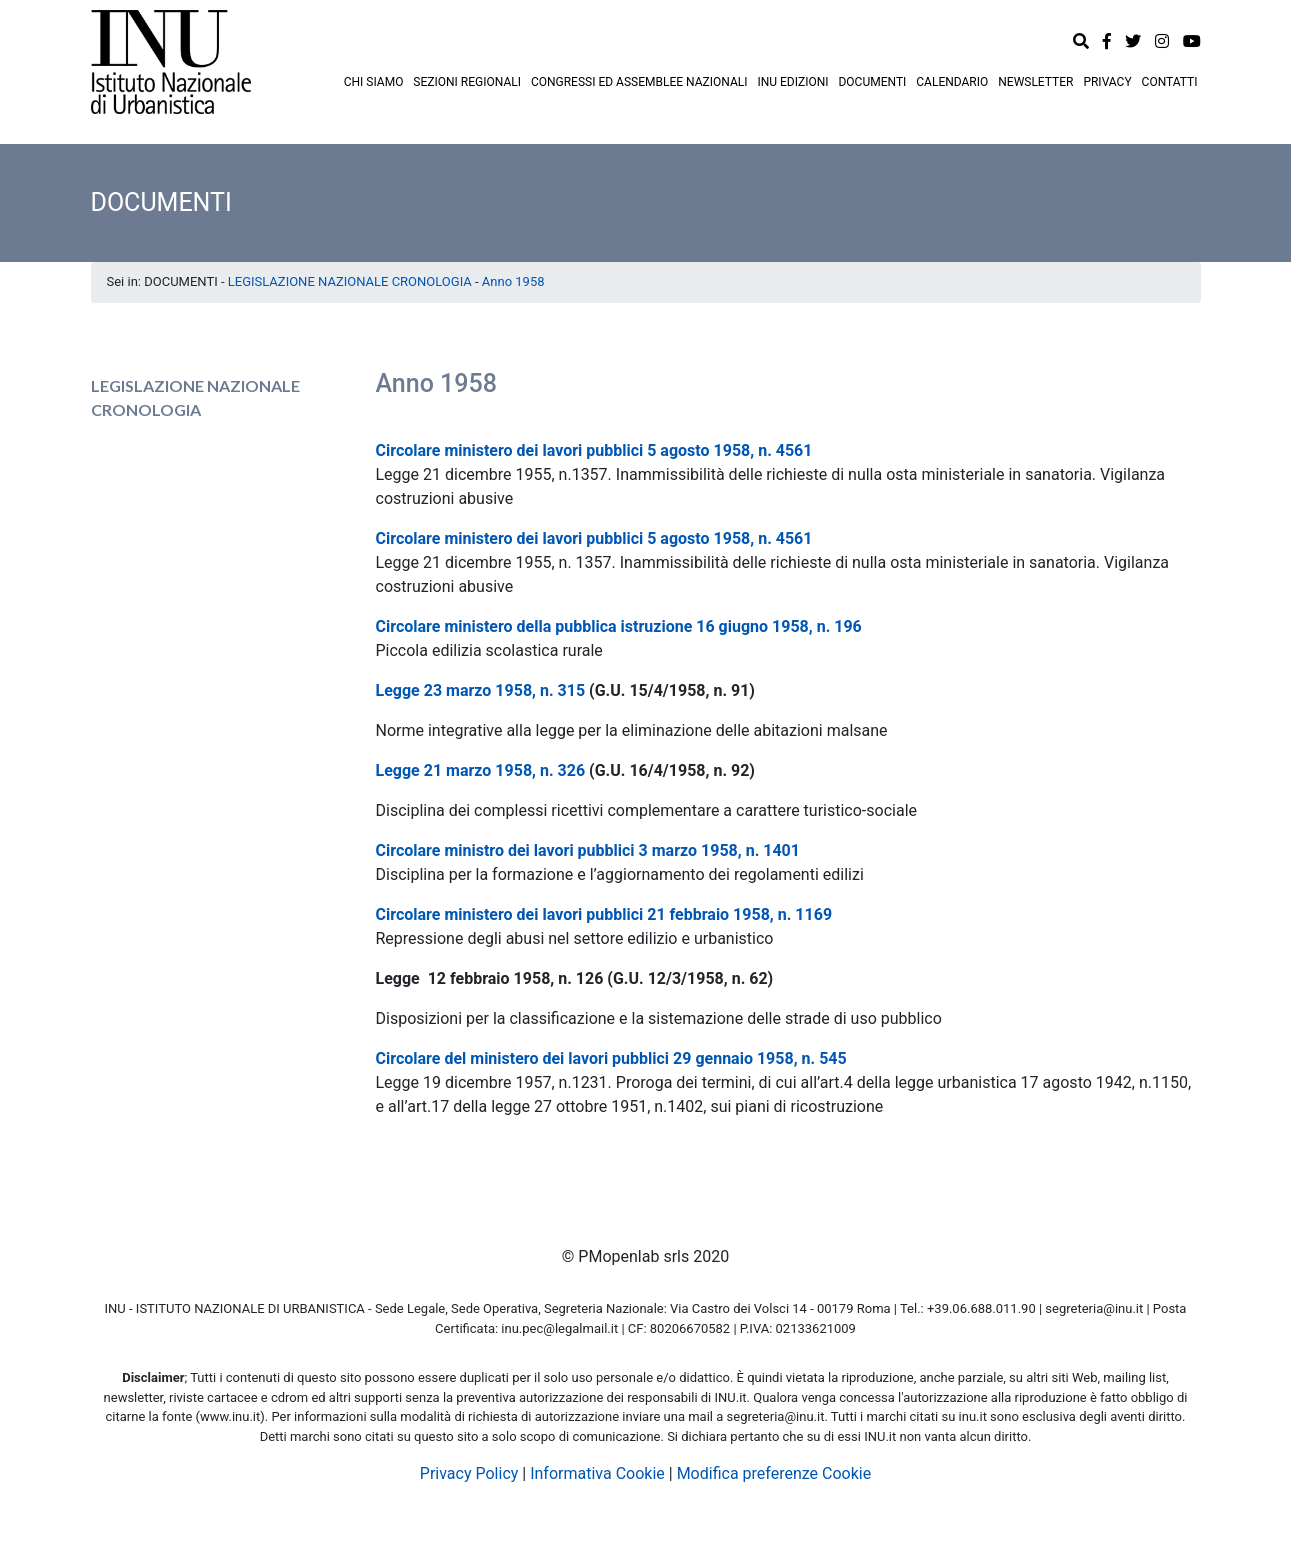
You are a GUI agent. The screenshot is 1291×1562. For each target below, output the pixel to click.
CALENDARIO (952, 82)
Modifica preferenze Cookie (774, 1473)
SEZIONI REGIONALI (467, 82)
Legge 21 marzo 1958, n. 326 (481, 770)
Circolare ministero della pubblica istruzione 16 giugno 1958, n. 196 (619, 626)
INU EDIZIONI (792, 82)
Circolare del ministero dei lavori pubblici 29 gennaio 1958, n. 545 (611, 1058)
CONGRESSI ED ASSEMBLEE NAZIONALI (639, 82)
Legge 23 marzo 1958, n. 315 (481, 690)
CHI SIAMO (374, 82)
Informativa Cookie (597, 1473)
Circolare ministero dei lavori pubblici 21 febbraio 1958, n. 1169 (604, 914)
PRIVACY (1107, 82)
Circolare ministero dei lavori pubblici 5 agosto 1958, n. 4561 (594, 450)
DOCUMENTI (872, 82)
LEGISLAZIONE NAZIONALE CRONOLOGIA (350, 281)
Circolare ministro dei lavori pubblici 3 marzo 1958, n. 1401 (588, 850)
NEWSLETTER (1035, 82)
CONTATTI (1170, 82)
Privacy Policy (469, 1473)
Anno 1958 (513, 281)
